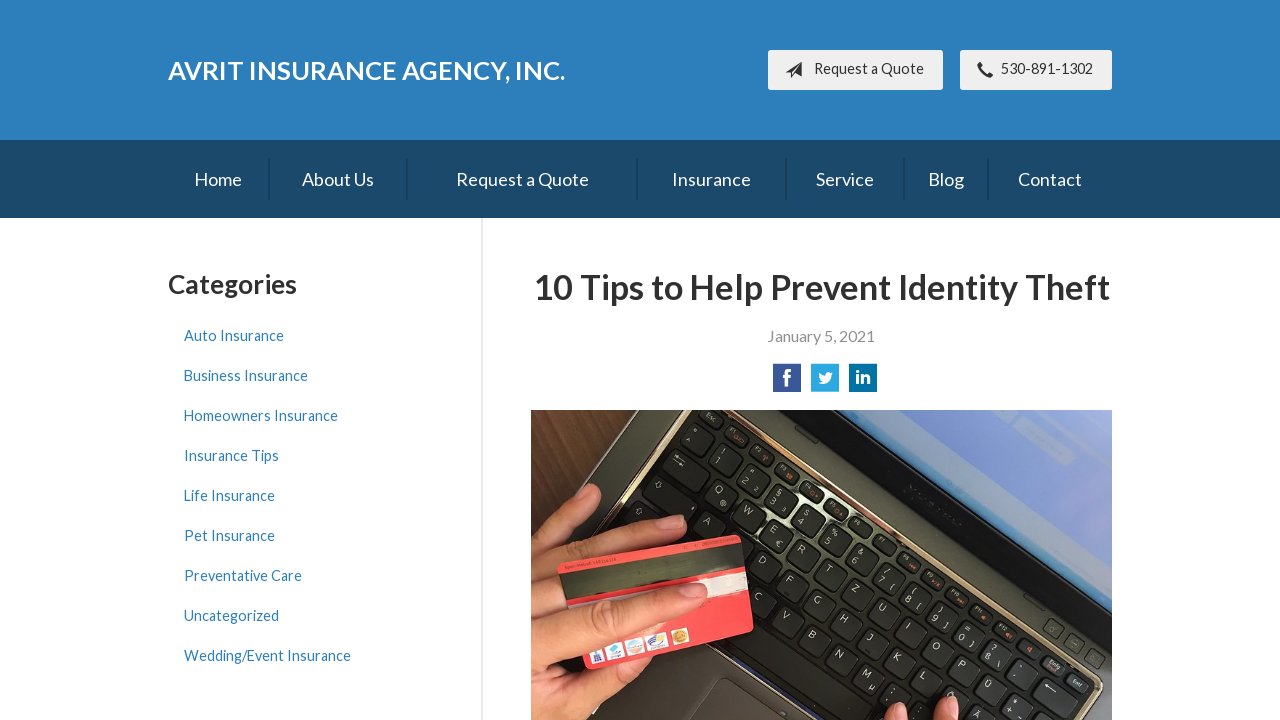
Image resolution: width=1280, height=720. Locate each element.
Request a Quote (850, 70)
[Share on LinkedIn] (863, 383)
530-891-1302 (1031, 70)
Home (218, 179)
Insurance (711, 179)
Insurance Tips (231, 455)
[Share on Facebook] (787, 383)
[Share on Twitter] (825, 383)
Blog (946, 179)
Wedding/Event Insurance (267, 655)
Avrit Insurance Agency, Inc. (366, 70)
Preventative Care (243, 575)
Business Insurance (246, 375)
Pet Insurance (229, 535)
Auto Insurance (234, 335)
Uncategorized (231, 615)
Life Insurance (229, 495)
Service (845, 179)
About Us (338, 179)
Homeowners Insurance (261, 415)
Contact (1050, 179)
